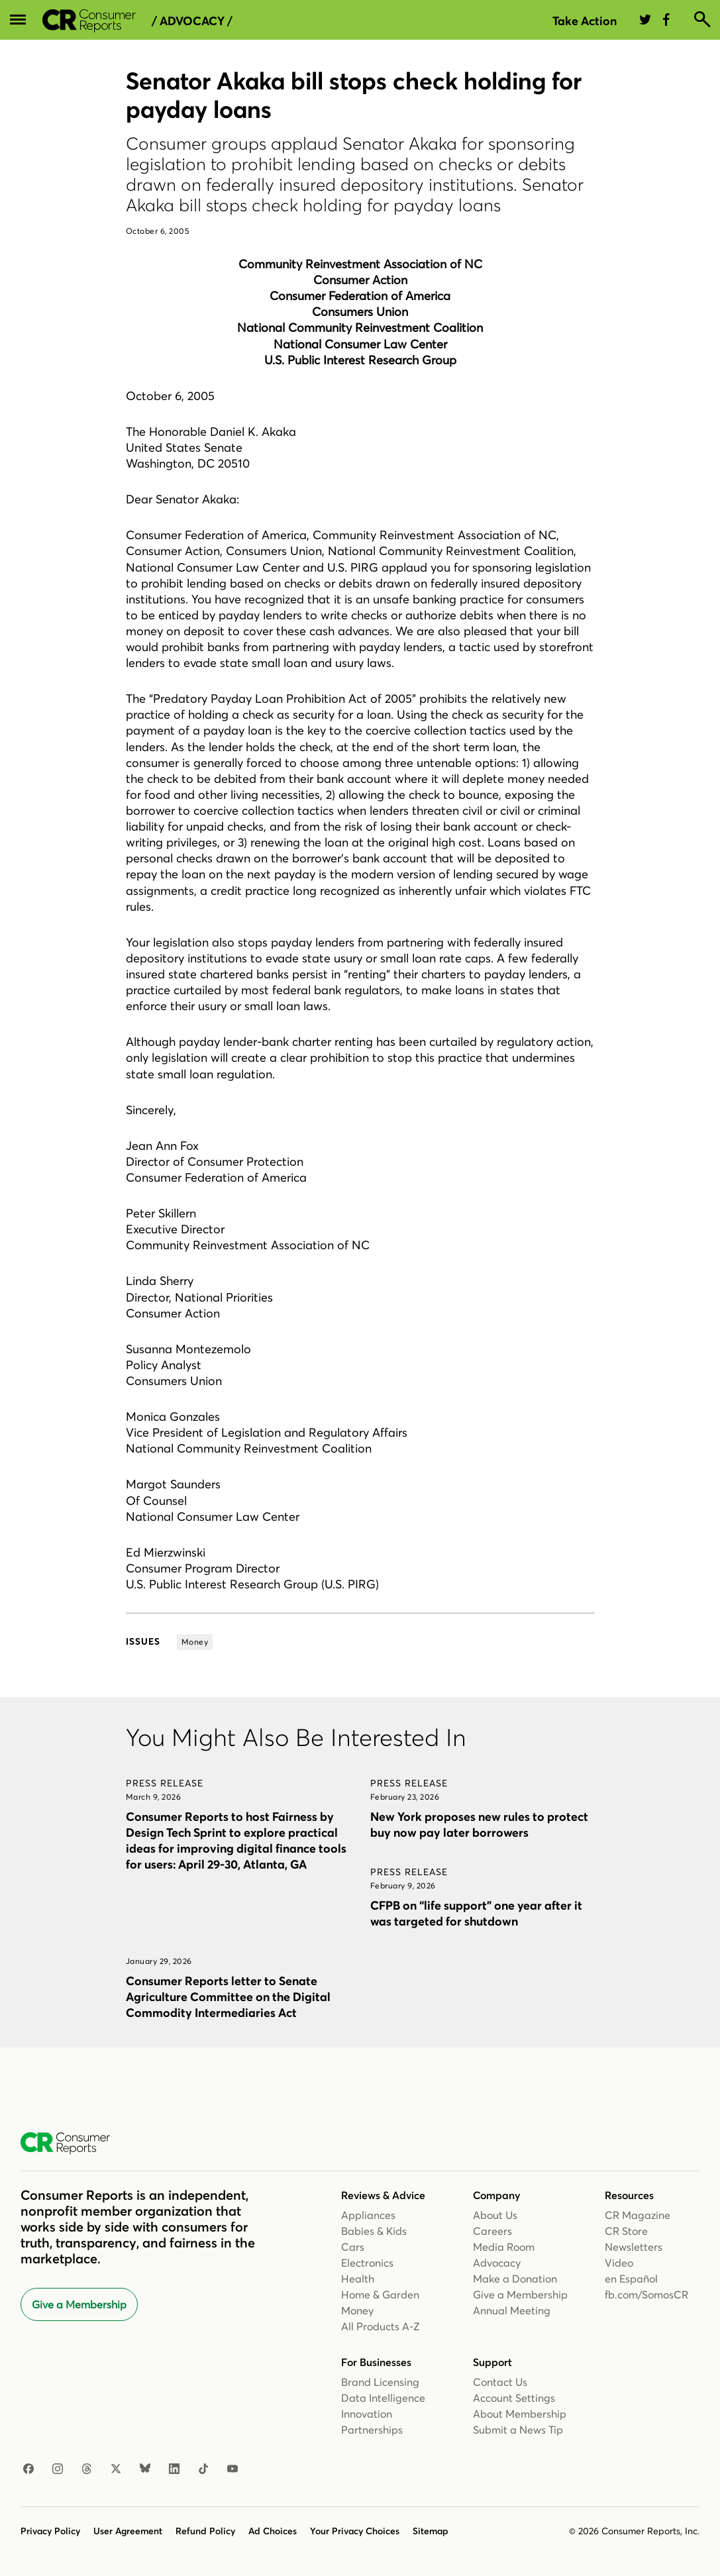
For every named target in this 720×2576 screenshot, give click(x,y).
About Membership (519, 2413)
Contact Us (500, 2382)
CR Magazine (637, 2215)
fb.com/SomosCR (646, 2294)
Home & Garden (380, 2294)
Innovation (366, 2413)
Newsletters (633, 2246)
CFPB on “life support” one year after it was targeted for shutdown (476, 1913)
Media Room (504, 2246)
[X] (116, 2469)
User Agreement (127, 2531)
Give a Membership (79, 2304)
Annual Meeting (511, 2310)
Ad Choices (272, 2531)
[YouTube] (232, 2469)
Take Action (584, 20)
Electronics (367, 2262)
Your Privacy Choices (354, 2531)
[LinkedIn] (174, 2469)
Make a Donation (515, 2278)
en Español (631, 2278)
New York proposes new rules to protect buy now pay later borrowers (479, 1824)
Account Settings (514, 2397)
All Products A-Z (380, 2326)
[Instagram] (58, 2469)
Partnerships (372, 2429)
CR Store (626, 2231)
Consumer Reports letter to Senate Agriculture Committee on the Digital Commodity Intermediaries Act (228, 1996)
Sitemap (430, 2531)
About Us (495, 2215)
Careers (492, 2231)
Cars (352, 2246)
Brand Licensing (380, 2382)
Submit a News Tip (518, 2429)
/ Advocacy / (192, 21)
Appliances (368, 2215)
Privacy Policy (50, 2531)
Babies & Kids (374, 2231)
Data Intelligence (383, 2397)
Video (619, 2262)
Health (357, 2278)
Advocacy (497, 2262)
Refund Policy (205, 2531)
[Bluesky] (145, 2469)
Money (357, 2310)
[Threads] (87, 2469)
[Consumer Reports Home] (72, 2143)
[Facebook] (28, 2469)
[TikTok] (203, 2469)
